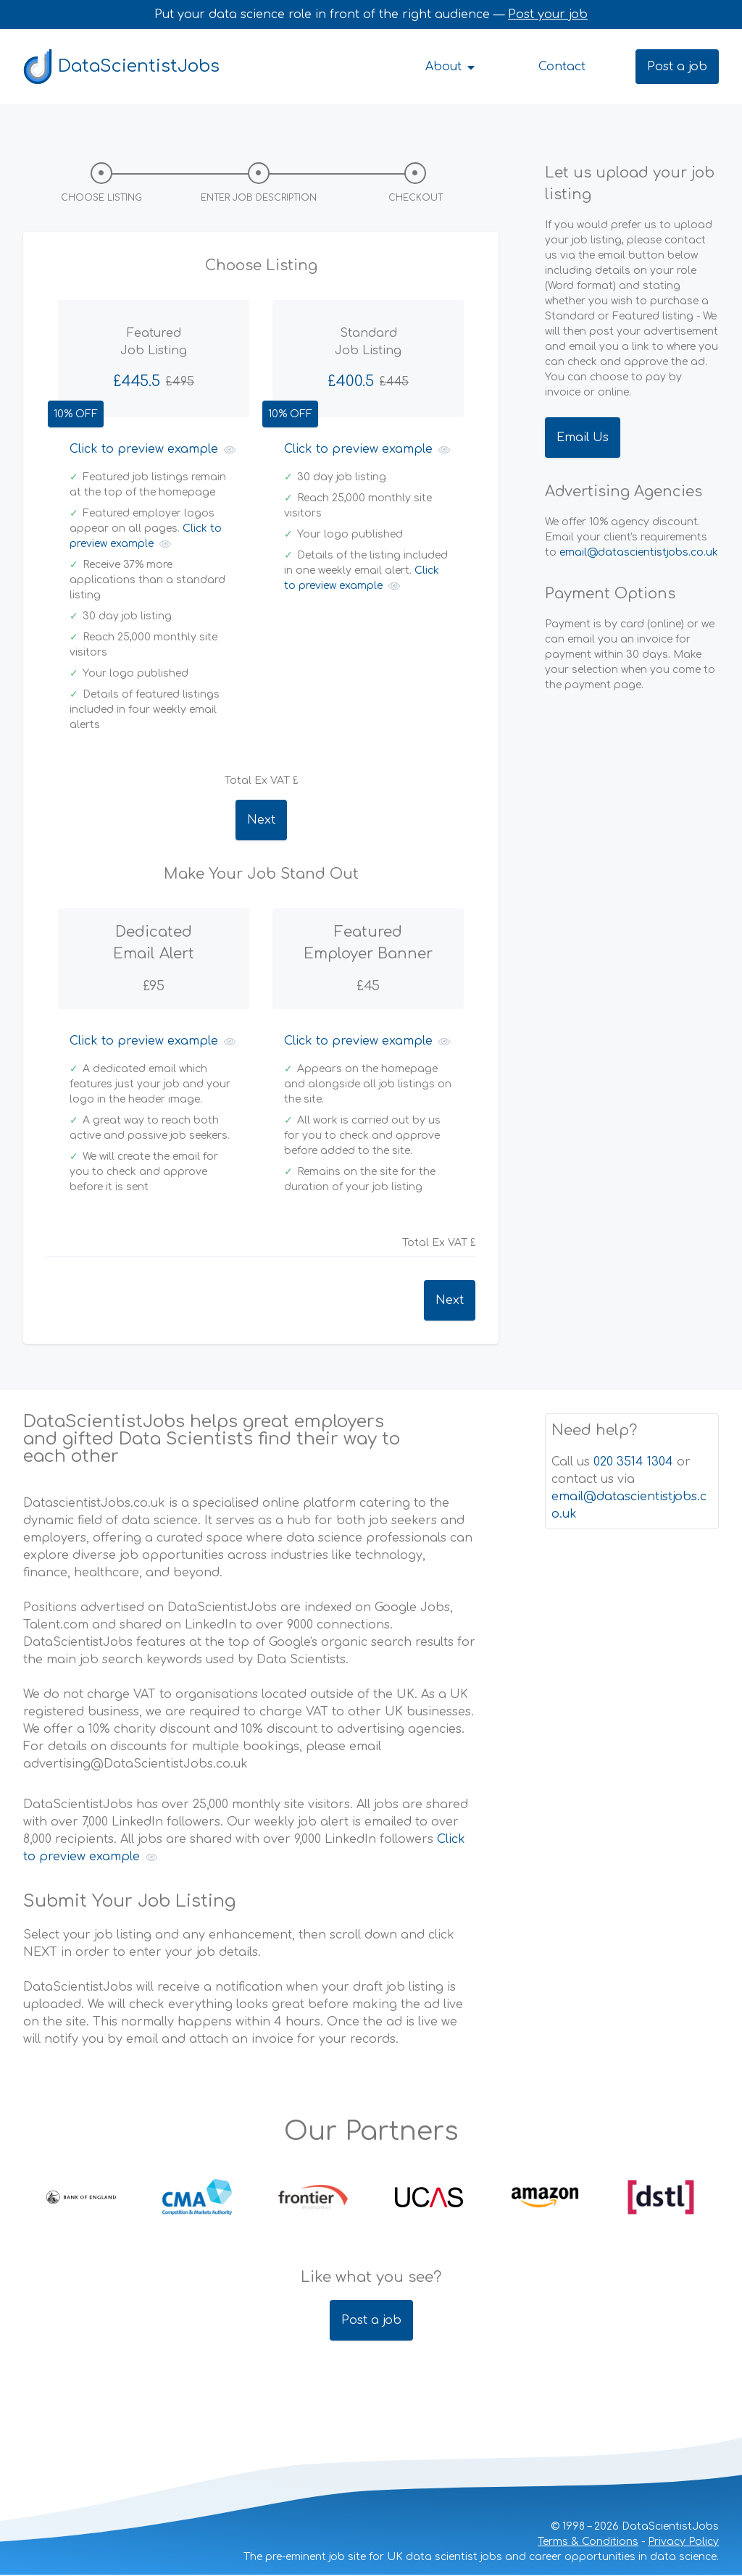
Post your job (548, 14)
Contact (561, 66)
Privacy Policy (683, 2541)
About (451, 66)
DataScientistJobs (121, 66)
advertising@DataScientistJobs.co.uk (135, 1763)
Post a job (677, 66)
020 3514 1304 (633, 1461)
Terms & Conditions (588, 2541)
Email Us (582, 437)
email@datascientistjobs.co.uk (638, 552)
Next (261, 820)
